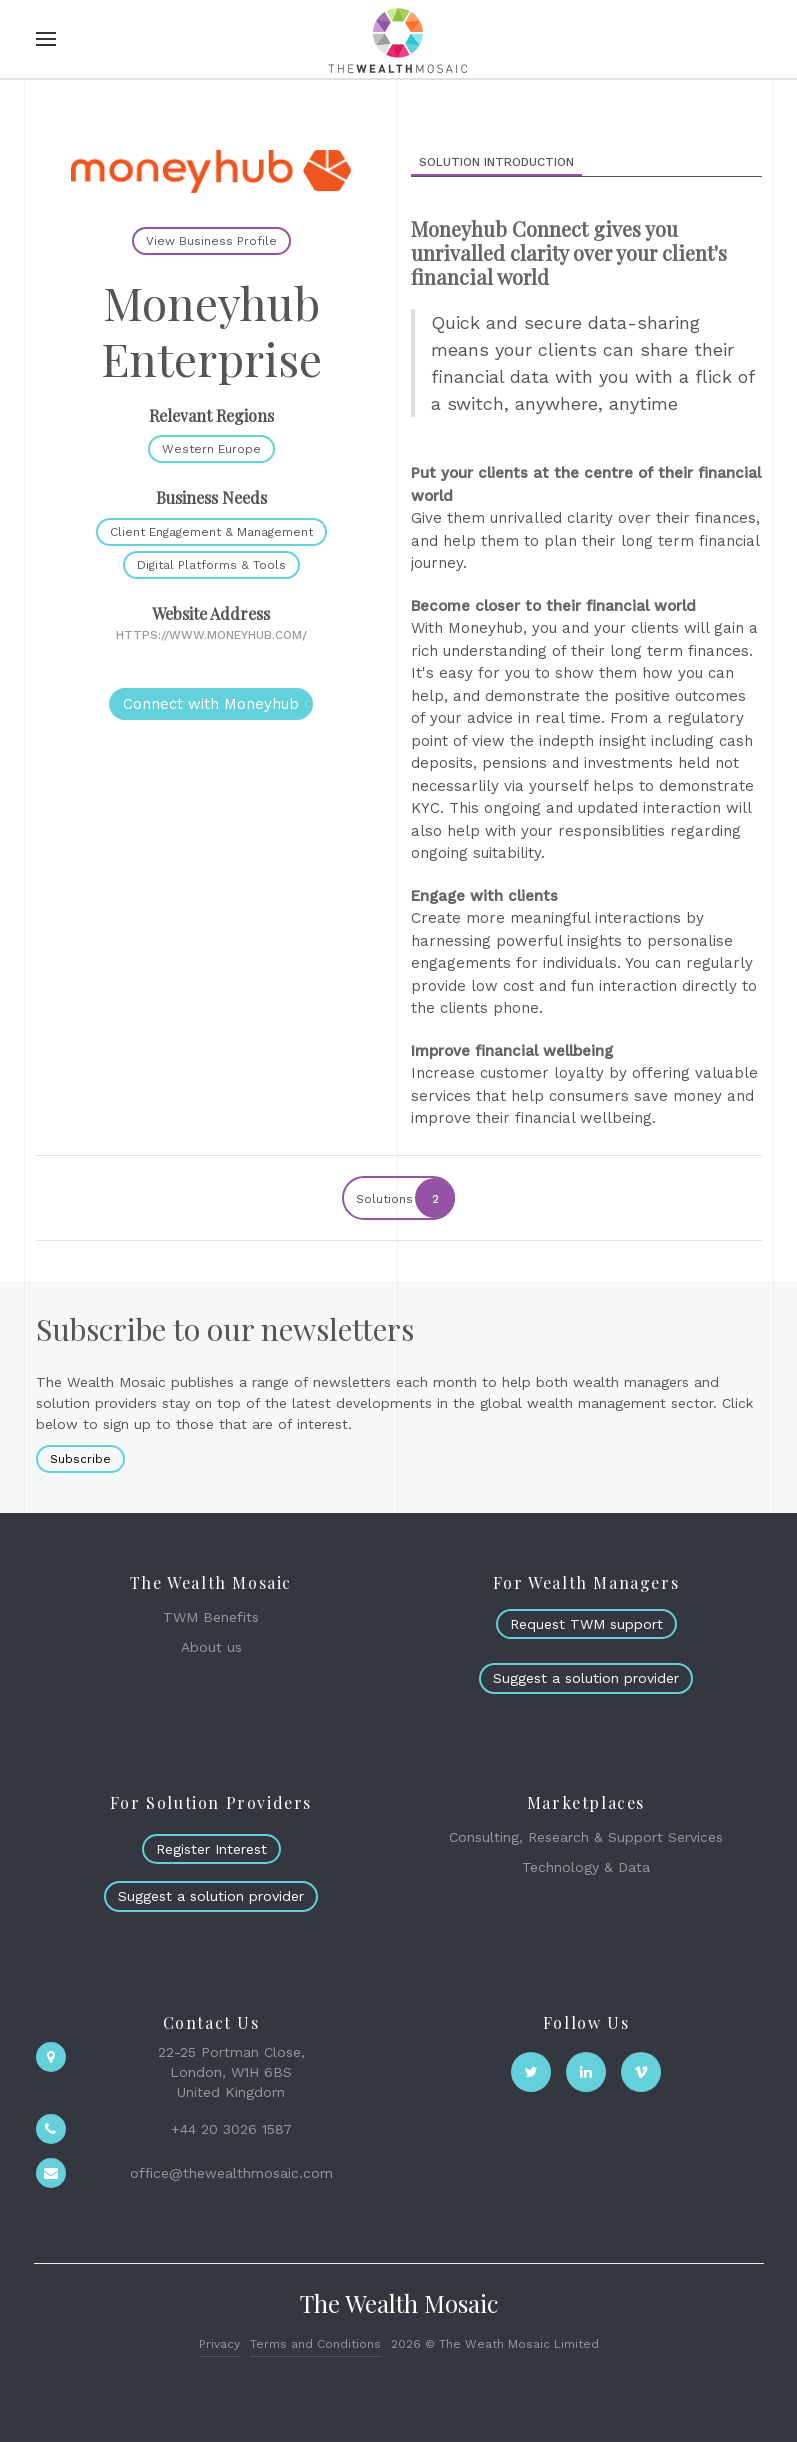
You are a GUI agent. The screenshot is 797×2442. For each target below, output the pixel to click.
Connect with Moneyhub (211, 704)
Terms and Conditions (315, 2344)
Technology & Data (586, 1867)
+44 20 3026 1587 (231, 2129)
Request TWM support (586, 1624)
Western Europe (211, 449)
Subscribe (80, 1459)
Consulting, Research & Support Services (586, 1837)
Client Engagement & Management (211, 532)
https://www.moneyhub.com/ (211, 635)
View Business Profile (211, 241)
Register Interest (211, 1849)
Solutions (404, 1198)
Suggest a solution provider (586, 1678)
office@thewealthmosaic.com (231, 2173)
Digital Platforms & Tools (211, 565)
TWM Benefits (211, 1617)
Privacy (219, 2344)
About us (211, 1647)
